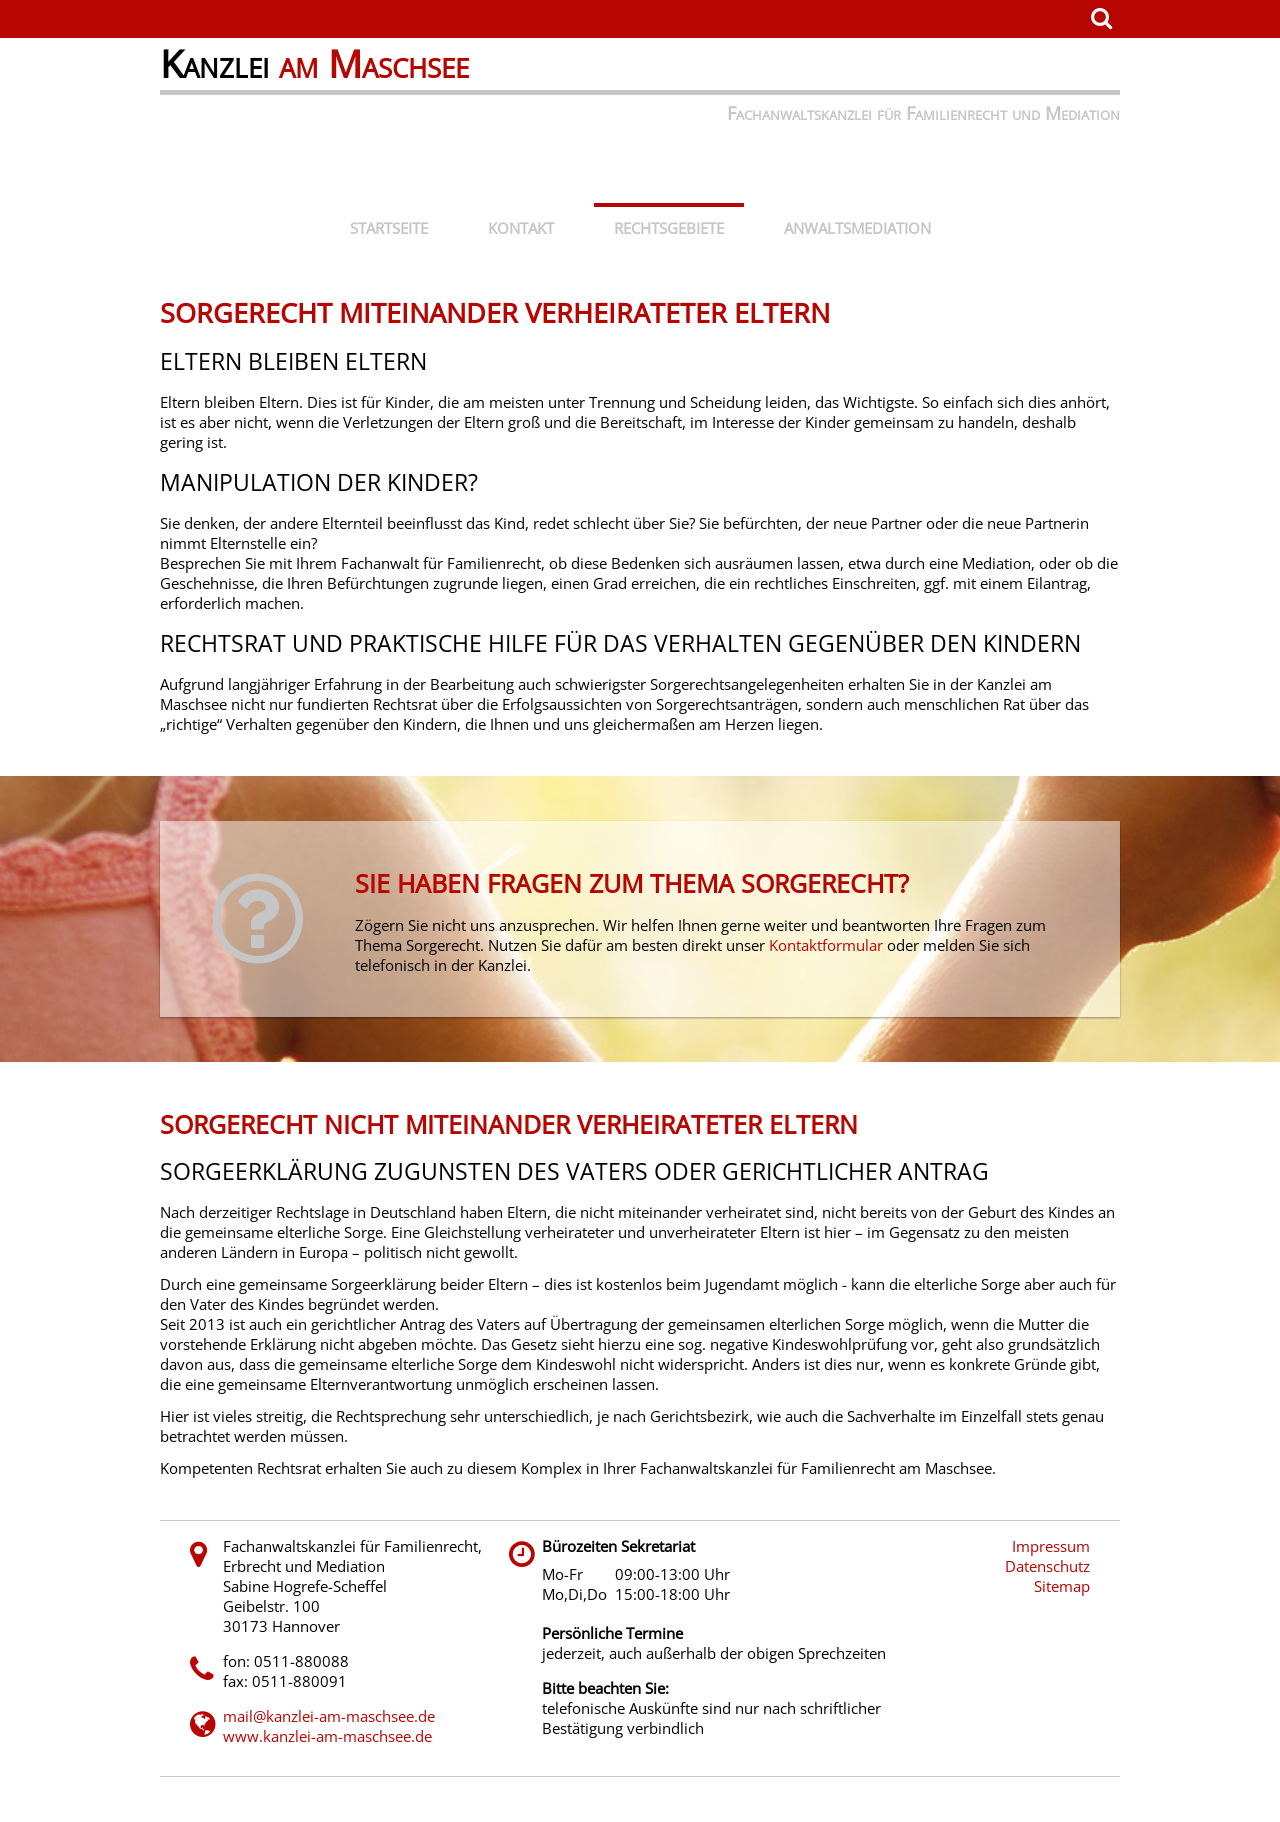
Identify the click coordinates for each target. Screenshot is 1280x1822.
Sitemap (1062, 1586)
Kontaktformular (826, 945)
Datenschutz (1047, 1566)
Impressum (1051, 1546)
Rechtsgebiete (669, 228)
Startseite (389, 228)
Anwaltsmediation (857, 228)
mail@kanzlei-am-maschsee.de (329, 1716)
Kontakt (521, 228)
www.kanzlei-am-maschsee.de (327, 1736)
